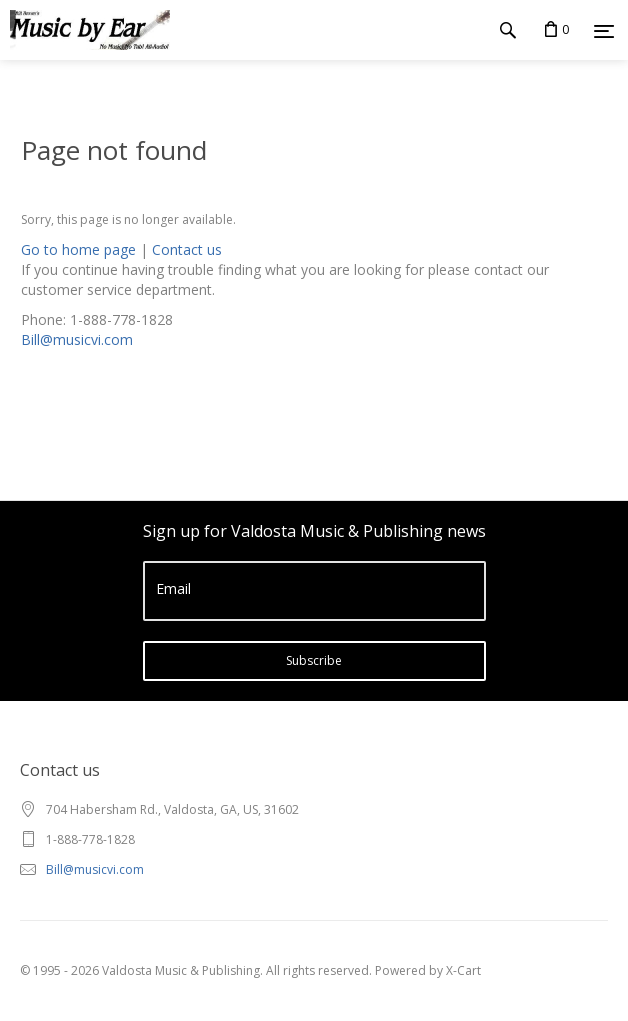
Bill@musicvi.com (77, 339)
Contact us (187, 249)
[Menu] (604, 31)
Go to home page (78, 249)
